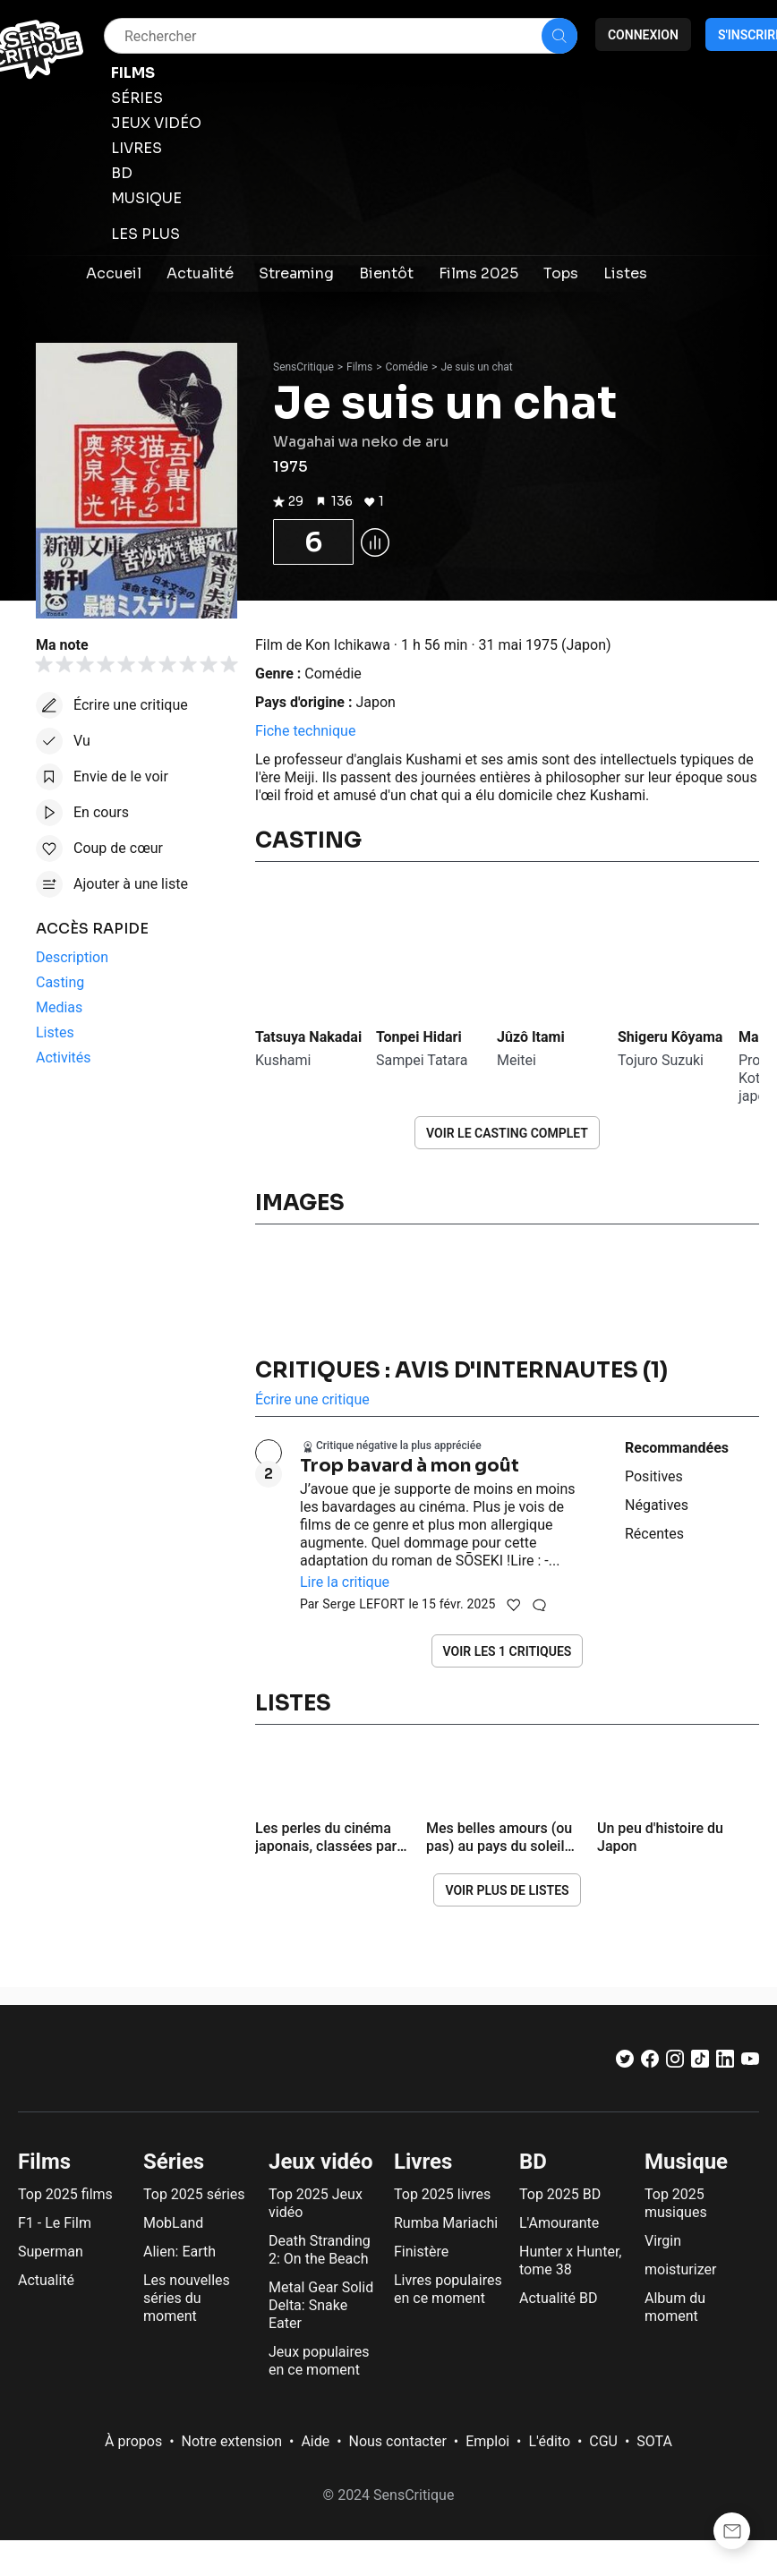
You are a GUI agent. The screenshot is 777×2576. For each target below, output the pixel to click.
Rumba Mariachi (446, 2222)
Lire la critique (344, 1582)
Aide (315, 2441)
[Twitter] (625, 2062)
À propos (133, 2441)
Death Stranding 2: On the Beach (320, 2249)
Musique (686, 2161)
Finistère (421, 2251)
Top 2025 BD (560, 2194)
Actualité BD (558, 2298)
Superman (50, 2251)
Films (359, 367)
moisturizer (680, 2269)
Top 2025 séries (194, 2194)
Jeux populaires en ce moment (319, 2360)
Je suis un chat (476, 367)
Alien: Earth (179, 2251)
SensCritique (303, 367)
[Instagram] (675, 2062)
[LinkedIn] (725, 2062)
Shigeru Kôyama (670, 1036)
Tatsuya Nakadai (308, 1036)
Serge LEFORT (363, 1604)
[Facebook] (650, 2062)
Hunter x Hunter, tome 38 (570, 2260)
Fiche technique (305, 730)
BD (533, 2161)
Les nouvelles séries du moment (186, 2298)
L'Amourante (559, 2222)
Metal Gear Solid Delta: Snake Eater (321, 2305)
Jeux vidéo (321, 2161)
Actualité (46, 2280)
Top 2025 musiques (676, 2203)
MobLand (173, 2222)
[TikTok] (700, 2062)
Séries (173, 2161)
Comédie (407, 367)
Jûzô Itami (531, 1036)
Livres (423, 2161)
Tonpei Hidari (419, 1036)
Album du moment (675, 2307)
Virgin (663, 2240)
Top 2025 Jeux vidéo (316, 2203)
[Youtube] (750, 2062)
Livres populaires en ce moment (448, 2289)
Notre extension (232, 2441)
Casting (308, 840)
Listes (293, 1703)
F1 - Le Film (54, 2222)
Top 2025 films (65, 2194)
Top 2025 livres (442, 2194)
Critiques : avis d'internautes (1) (461, 1370)
